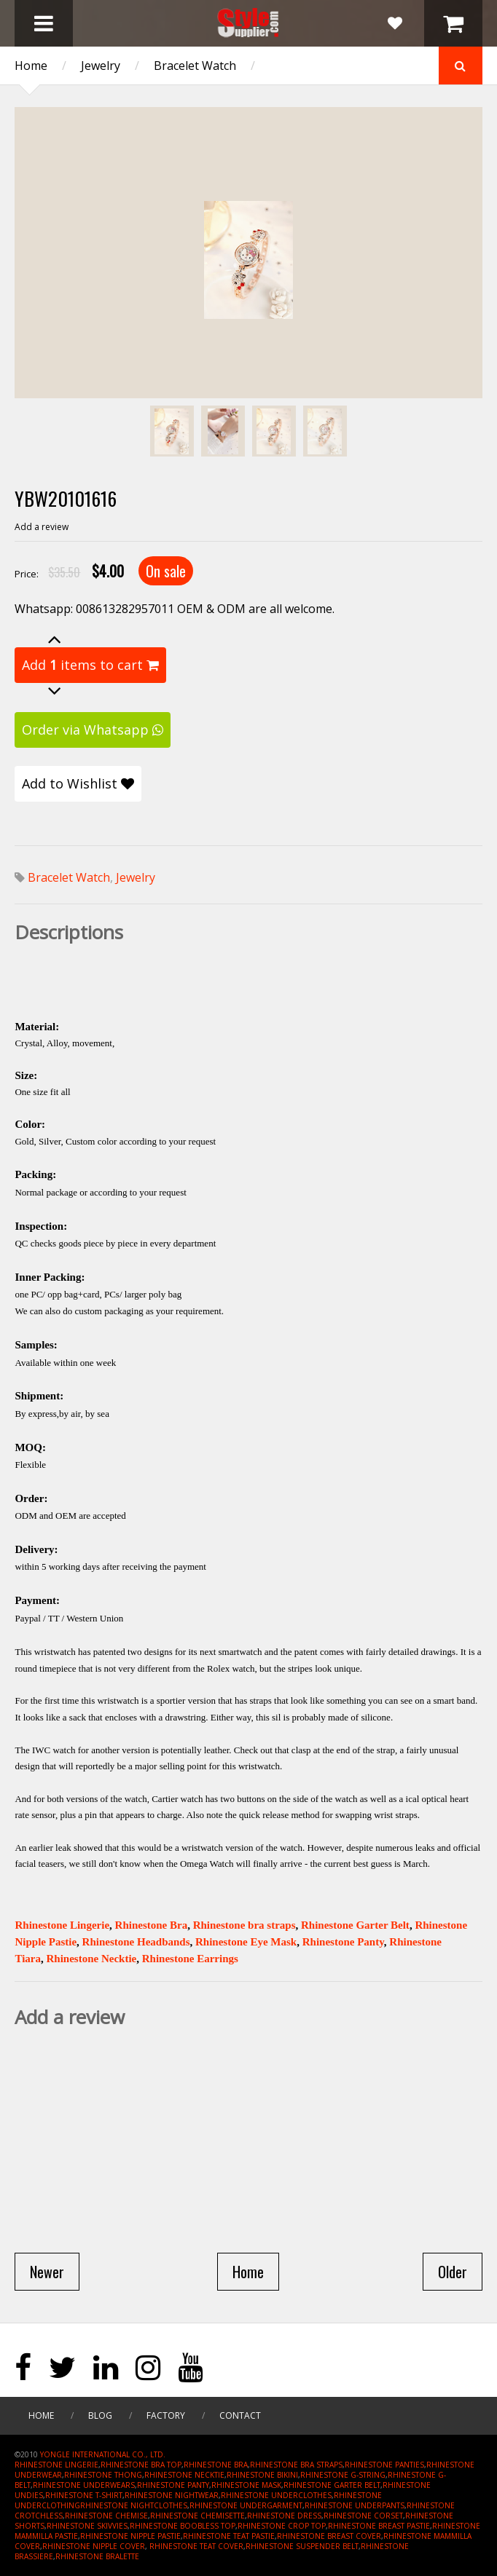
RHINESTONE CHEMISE (106, 2515)
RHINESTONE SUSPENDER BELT (302, 2546)
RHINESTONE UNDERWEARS (84, 2485)
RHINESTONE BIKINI (262, 2475)
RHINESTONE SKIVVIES (87, 2526)
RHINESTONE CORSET (363, 2515)
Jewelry (100, 66)
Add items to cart (90, 664)
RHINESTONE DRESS (284, 2515)
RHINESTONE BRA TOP (141, 2465)
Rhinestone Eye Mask (246, 1942)
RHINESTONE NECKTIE (184, 2475)
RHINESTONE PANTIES (384, 2465)
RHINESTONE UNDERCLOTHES (276, 2495)
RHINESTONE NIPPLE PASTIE (130, 2536)
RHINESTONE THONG (103, 2475)
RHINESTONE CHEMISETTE (197, 2515)
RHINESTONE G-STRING (343, 2475)
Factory (165, 2415)
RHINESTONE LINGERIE (56, 2465)
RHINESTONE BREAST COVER (329, 2536)
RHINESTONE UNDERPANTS (354, 2505)
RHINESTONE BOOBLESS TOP (182, 2526)
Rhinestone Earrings (190, 1958)
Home (31, 66)
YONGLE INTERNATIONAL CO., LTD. (102, 2454)
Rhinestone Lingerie (62, 1925)
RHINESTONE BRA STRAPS (296, 2465)
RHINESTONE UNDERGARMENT (245, 2505)
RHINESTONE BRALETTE (97, 2556)
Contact (240, 2415)
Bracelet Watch (195, 66)
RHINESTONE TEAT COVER (196, 2546)
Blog (100, 2415)
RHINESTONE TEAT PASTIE (229, 2536)
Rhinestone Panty (343, 1942)
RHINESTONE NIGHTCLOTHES (133, 2505)
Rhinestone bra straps (244, 1925)
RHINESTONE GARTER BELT (331, 2485)
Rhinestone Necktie (92, 1958)
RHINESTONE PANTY (173, 2485)
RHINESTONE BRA (216, 2465)
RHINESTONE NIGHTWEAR (172, 2495)
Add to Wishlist (78, 783)
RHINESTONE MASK (246, 2485)
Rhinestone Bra (151, 1925)
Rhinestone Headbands (136, 1942)
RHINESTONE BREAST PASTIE (379, 2526)
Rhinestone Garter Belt (355, 1925)
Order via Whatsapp (92, 729)
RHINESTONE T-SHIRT (83, 2495)
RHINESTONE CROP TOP (282, 2526)
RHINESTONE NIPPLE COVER (93, 2546)
